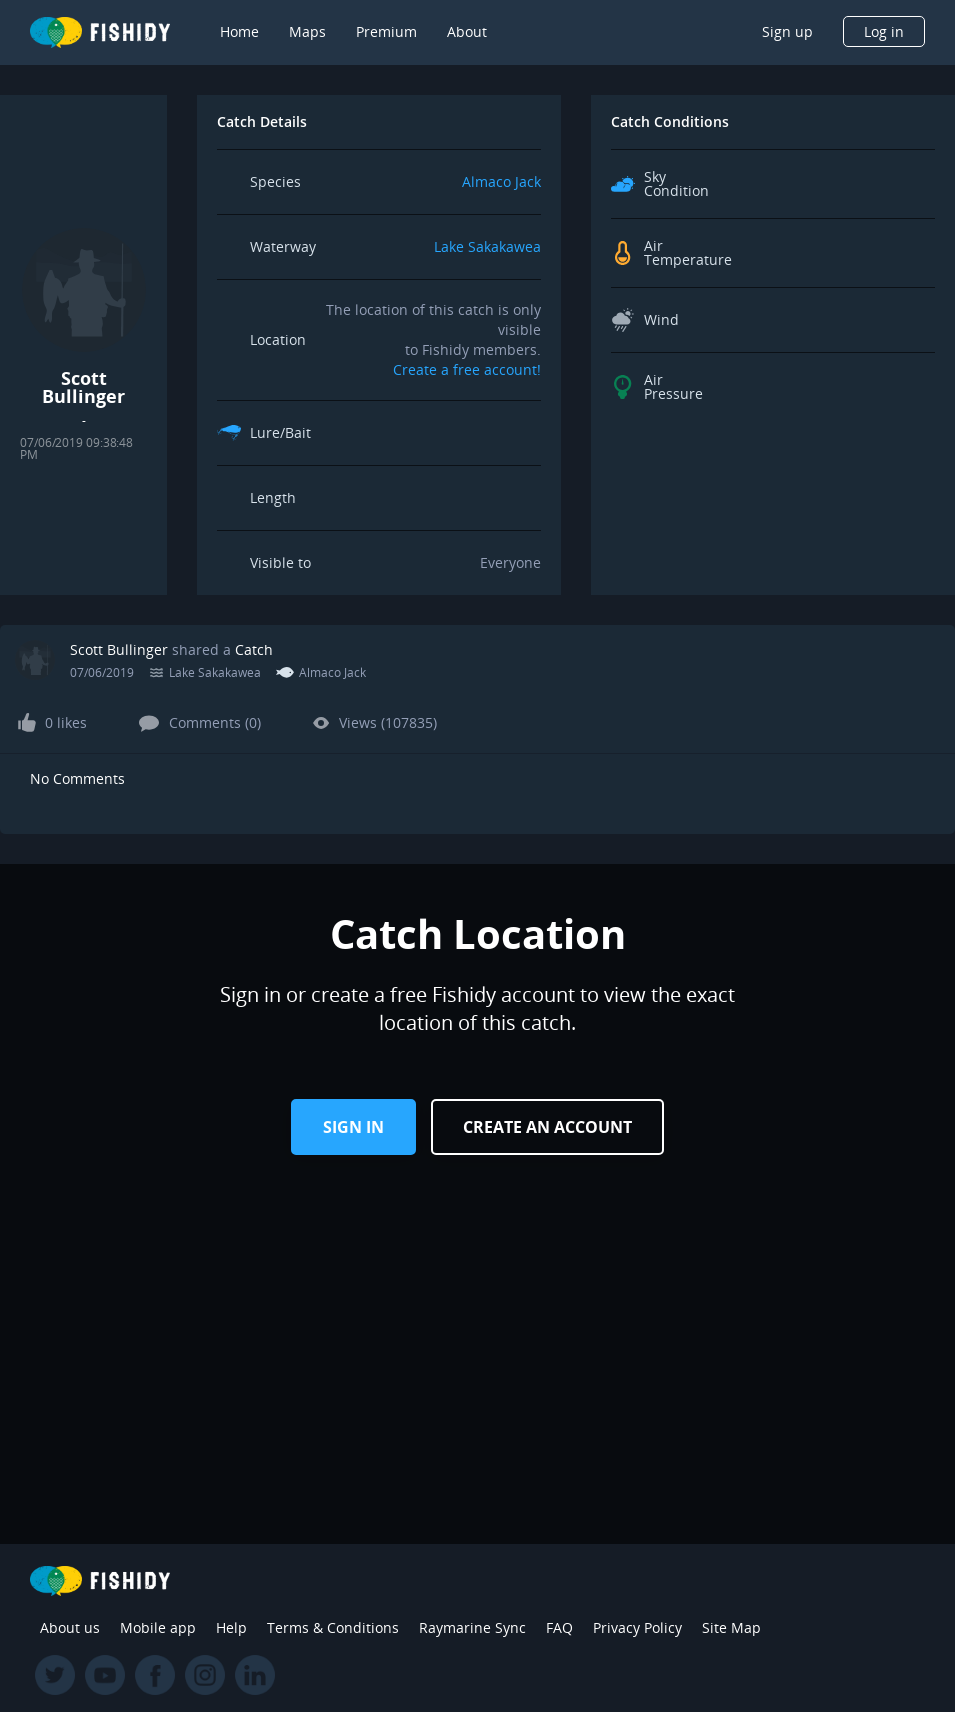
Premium (386, 31)
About (467, 31)
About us (70, 1627)
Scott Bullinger (119, 649)
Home (239, 31)
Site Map (731, 1627)
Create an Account (547, 1127)
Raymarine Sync (472, 1627)
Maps (307, 31)
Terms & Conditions (333, 1627)
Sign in (353, 1127)
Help (231, 1627)
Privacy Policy (637, 1627)
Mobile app (158, 1627)
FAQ (559, 1627)
